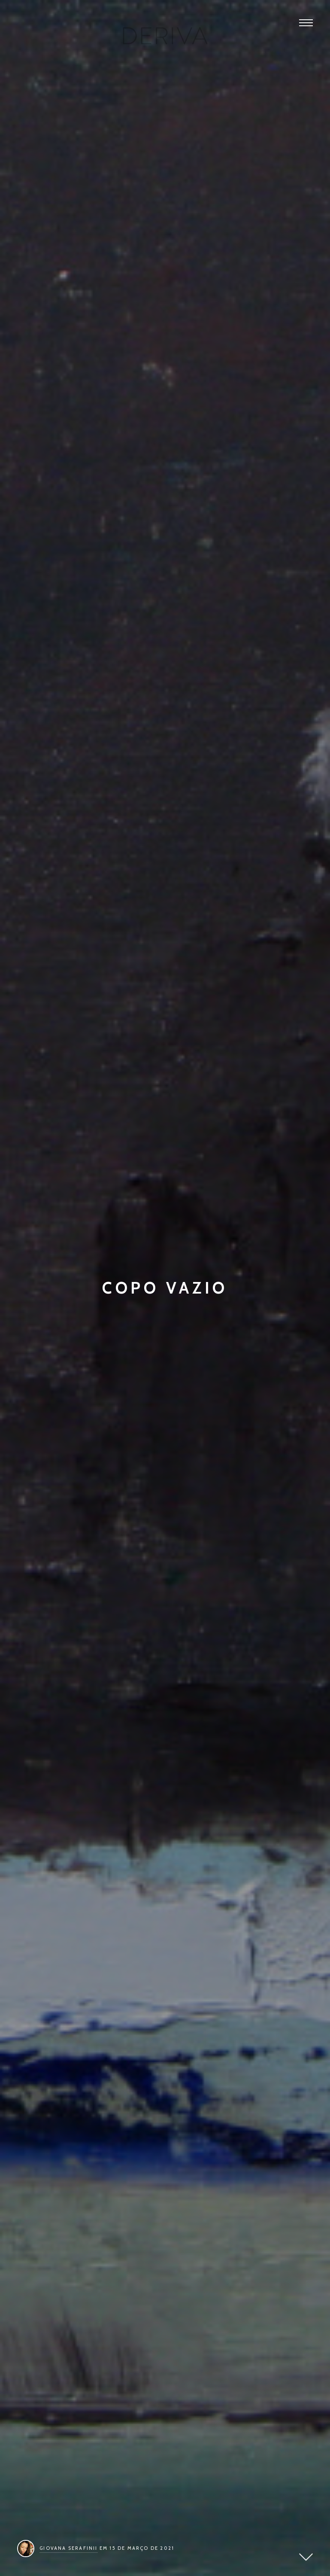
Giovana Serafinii (68, 2548)
